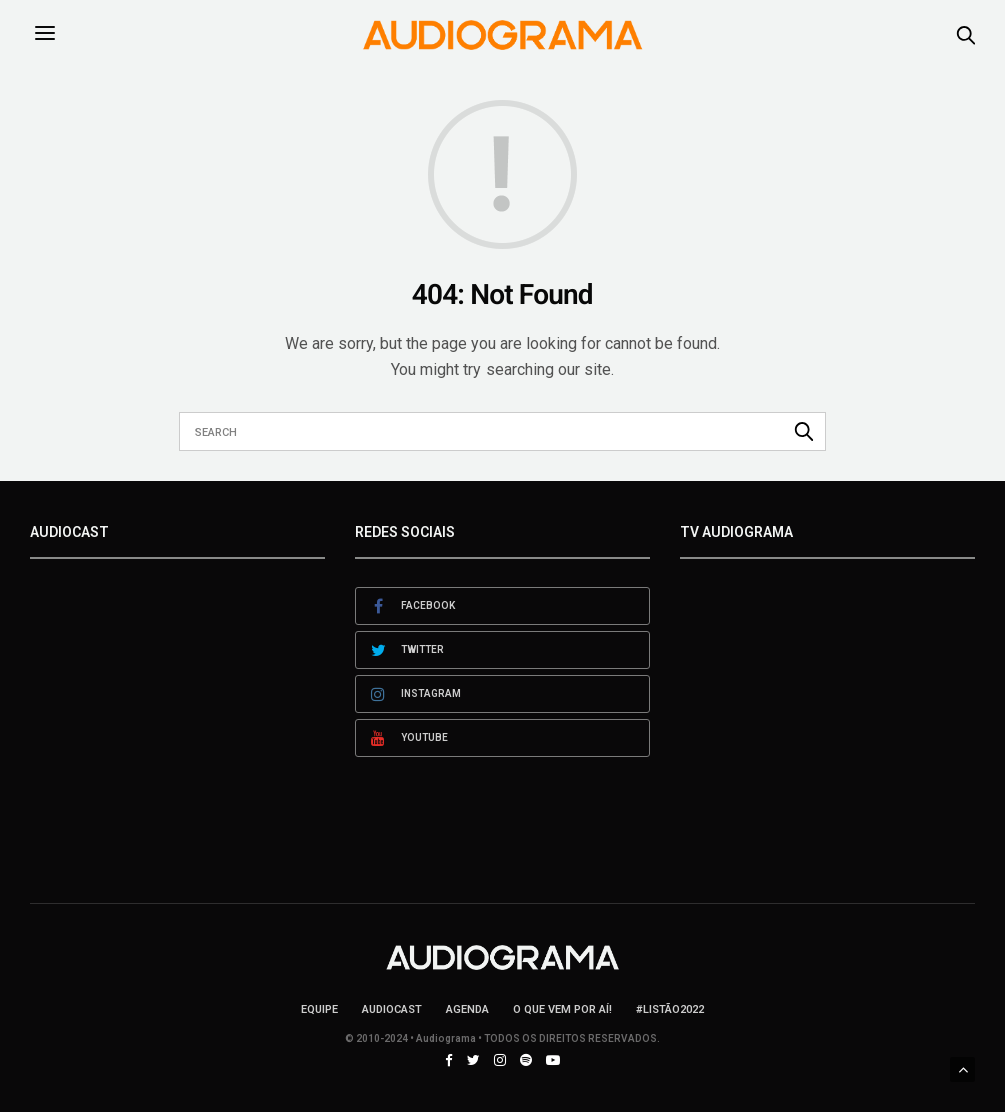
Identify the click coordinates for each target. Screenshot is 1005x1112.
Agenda (467, 1009)
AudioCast (392, 1009)
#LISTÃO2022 (670, 1009)
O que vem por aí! (562, 1009)
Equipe (319, 1009)
